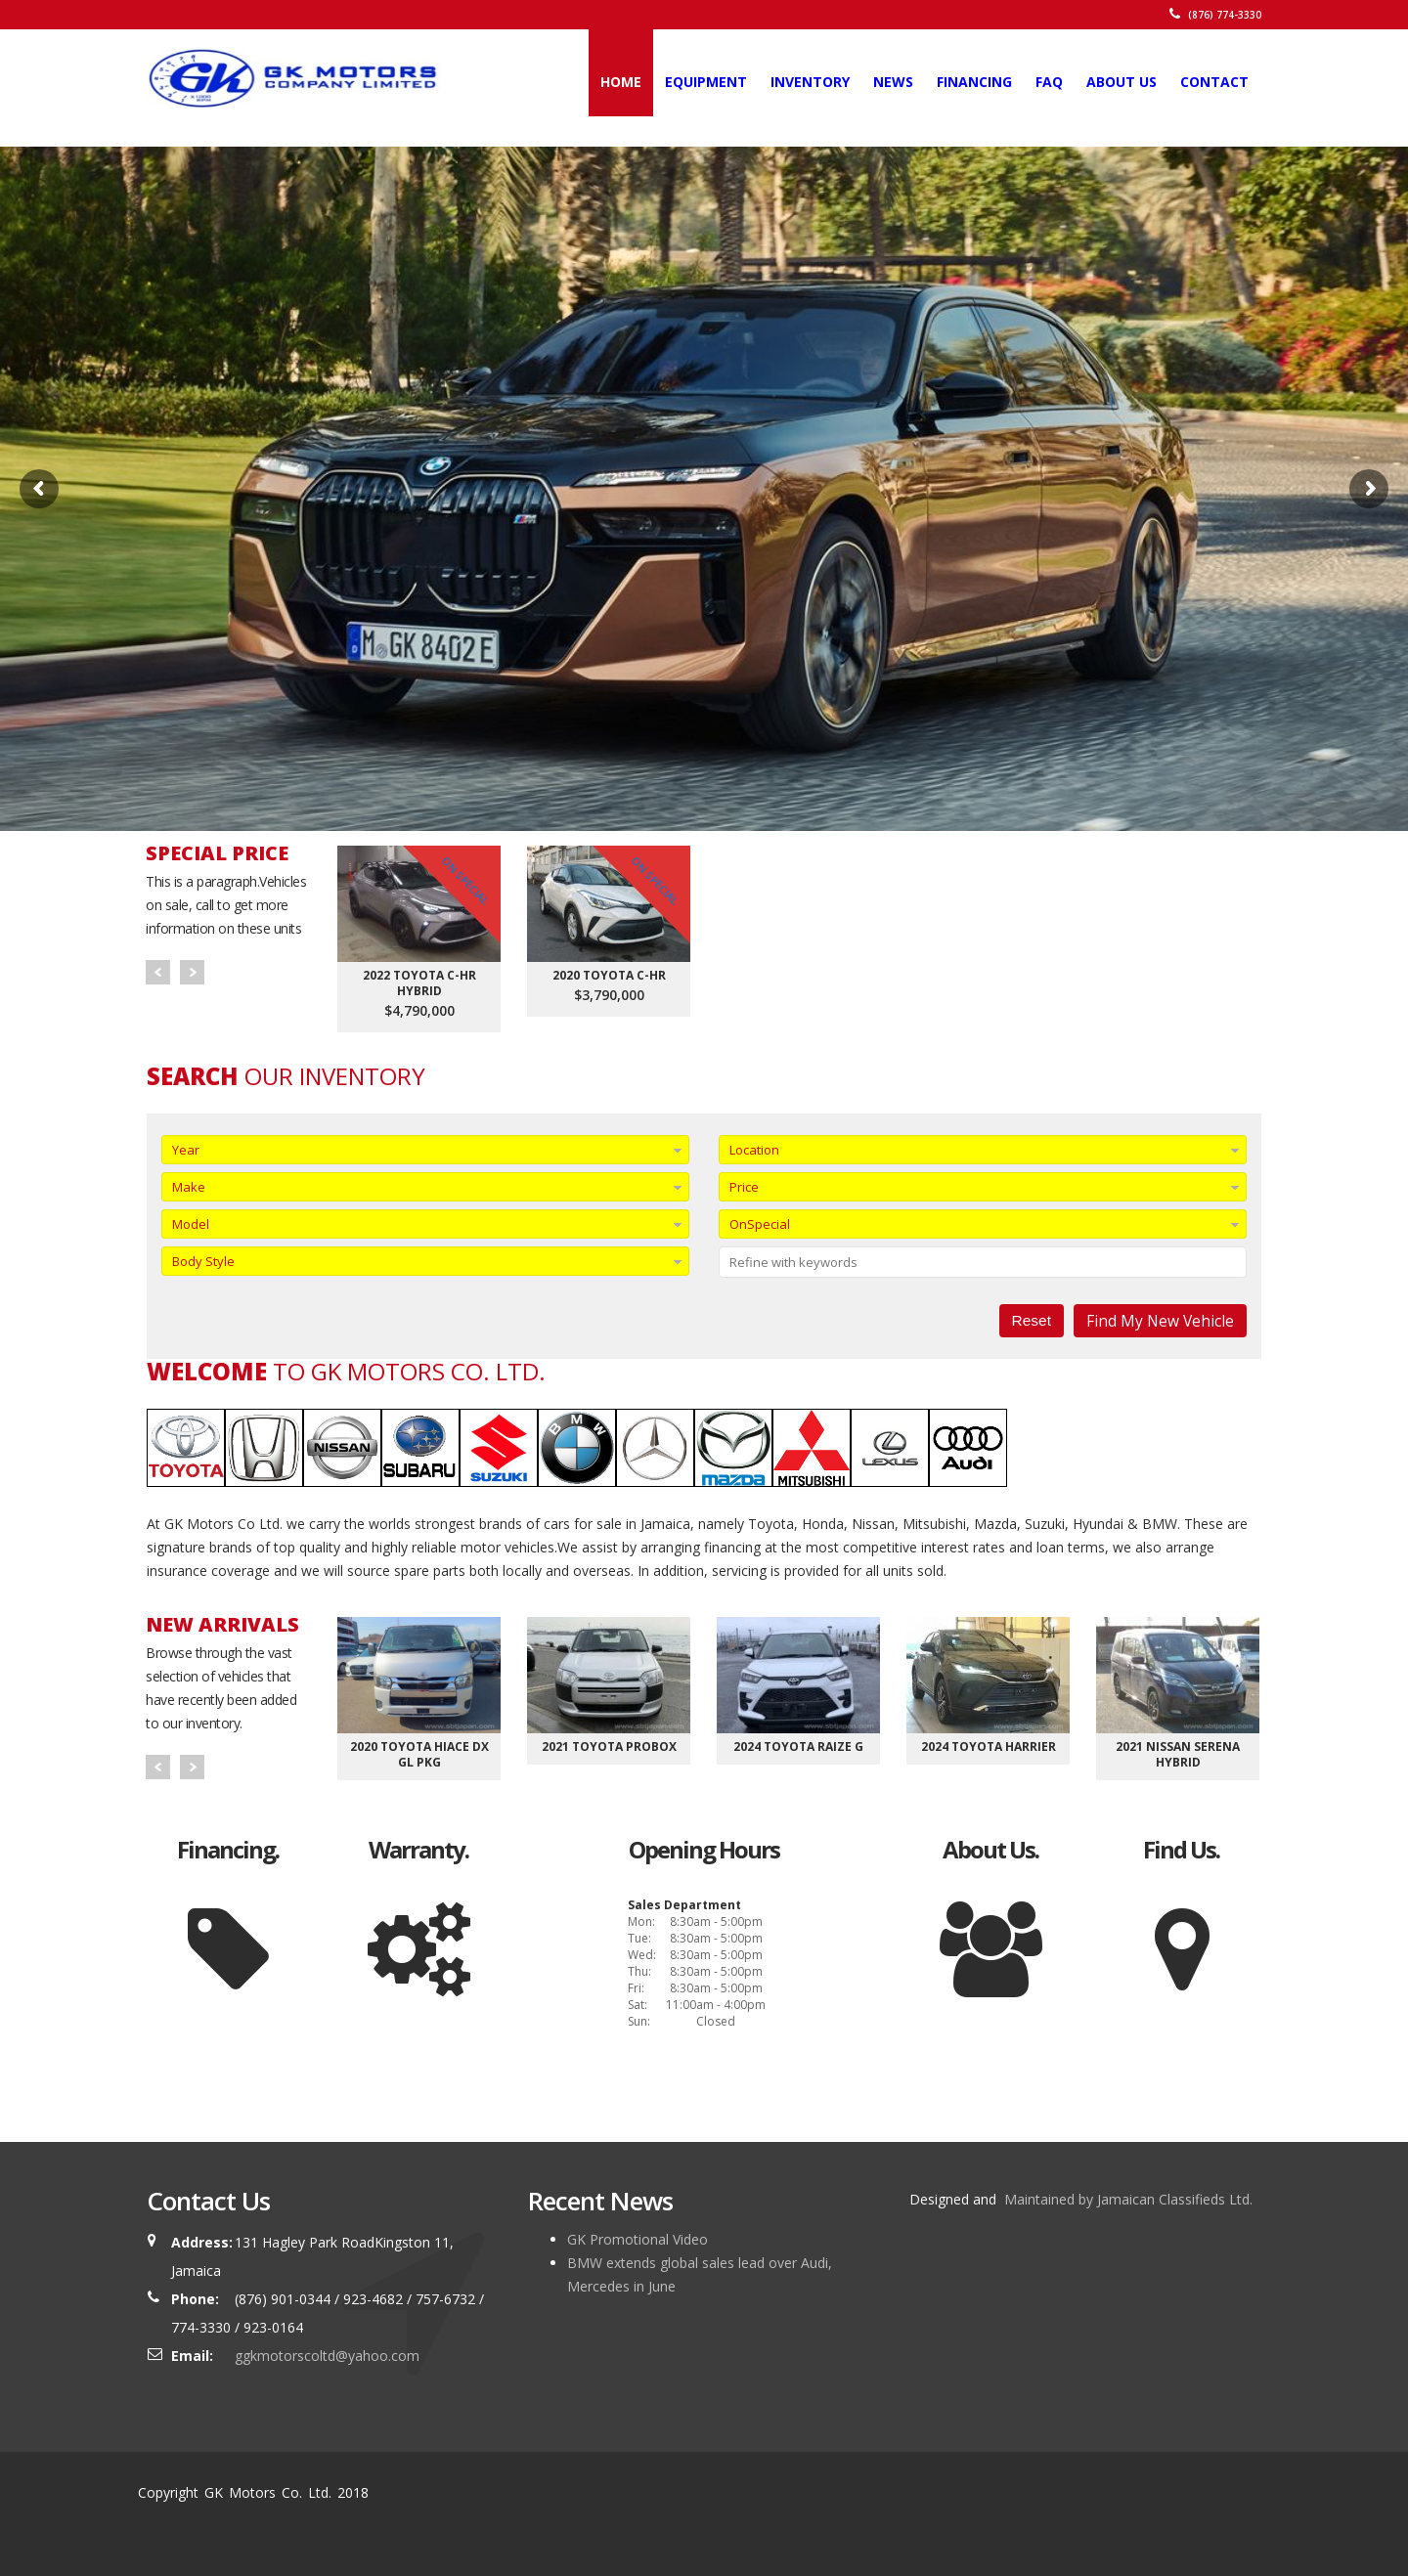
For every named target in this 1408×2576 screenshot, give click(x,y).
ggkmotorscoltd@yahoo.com (327, 2355)
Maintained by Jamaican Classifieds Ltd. (1126, 2199)
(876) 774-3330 (1215, 15)
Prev (158, 972)
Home (620, 81)
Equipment (706, 81)
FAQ (1049, 81)
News (893, 81)
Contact (1214, 81)
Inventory (810, 81)
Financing (974, 81)
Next (192, 972)
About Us (1121, 81)
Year (185, 1149)
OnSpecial (759, 1224)
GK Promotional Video (637, 2239)
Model (190, 1224)
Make (188, 1187)
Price (744, 1187)
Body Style (203, 1261)
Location (754, 1149)
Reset (1032, 1320)
